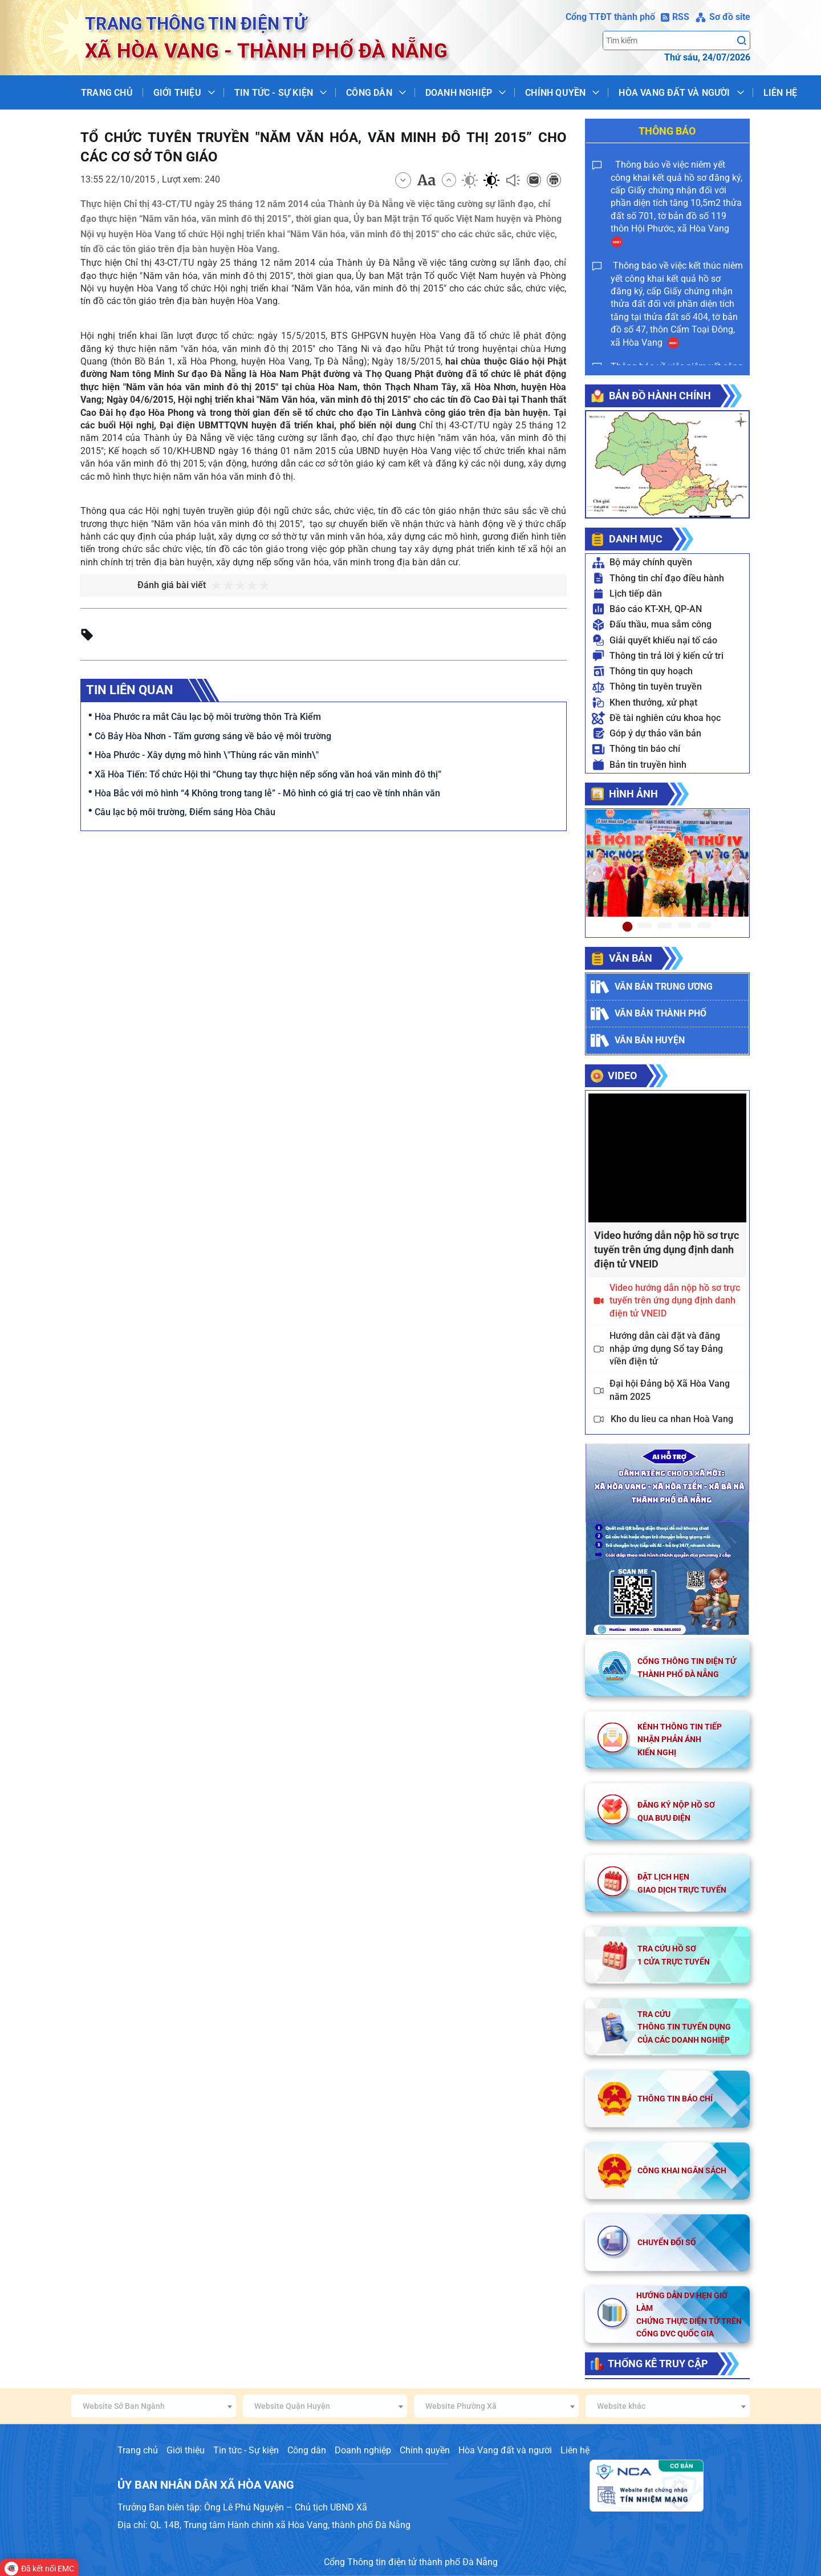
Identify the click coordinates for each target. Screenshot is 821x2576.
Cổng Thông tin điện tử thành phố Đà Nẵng (411, 2562)
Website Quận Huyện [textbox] (292, 2406)
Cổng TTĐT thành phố (610, 16)
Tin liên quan (129, 690)
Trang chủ (107, 92)
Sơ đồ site (722, 17)
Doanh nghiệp (458, 92)
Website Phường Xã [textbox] (461, 2406)
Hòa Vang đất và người (674, 92)
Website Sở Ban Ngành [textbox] (124, 2406)
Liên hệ (780, 92)
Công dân (369, 92)
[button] (594, 873)
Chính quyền (555, 92)
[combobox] (153, 2406)
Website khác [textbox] (621, 2406)
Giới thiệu (177, 92)
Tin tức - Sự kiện (273, 92)
